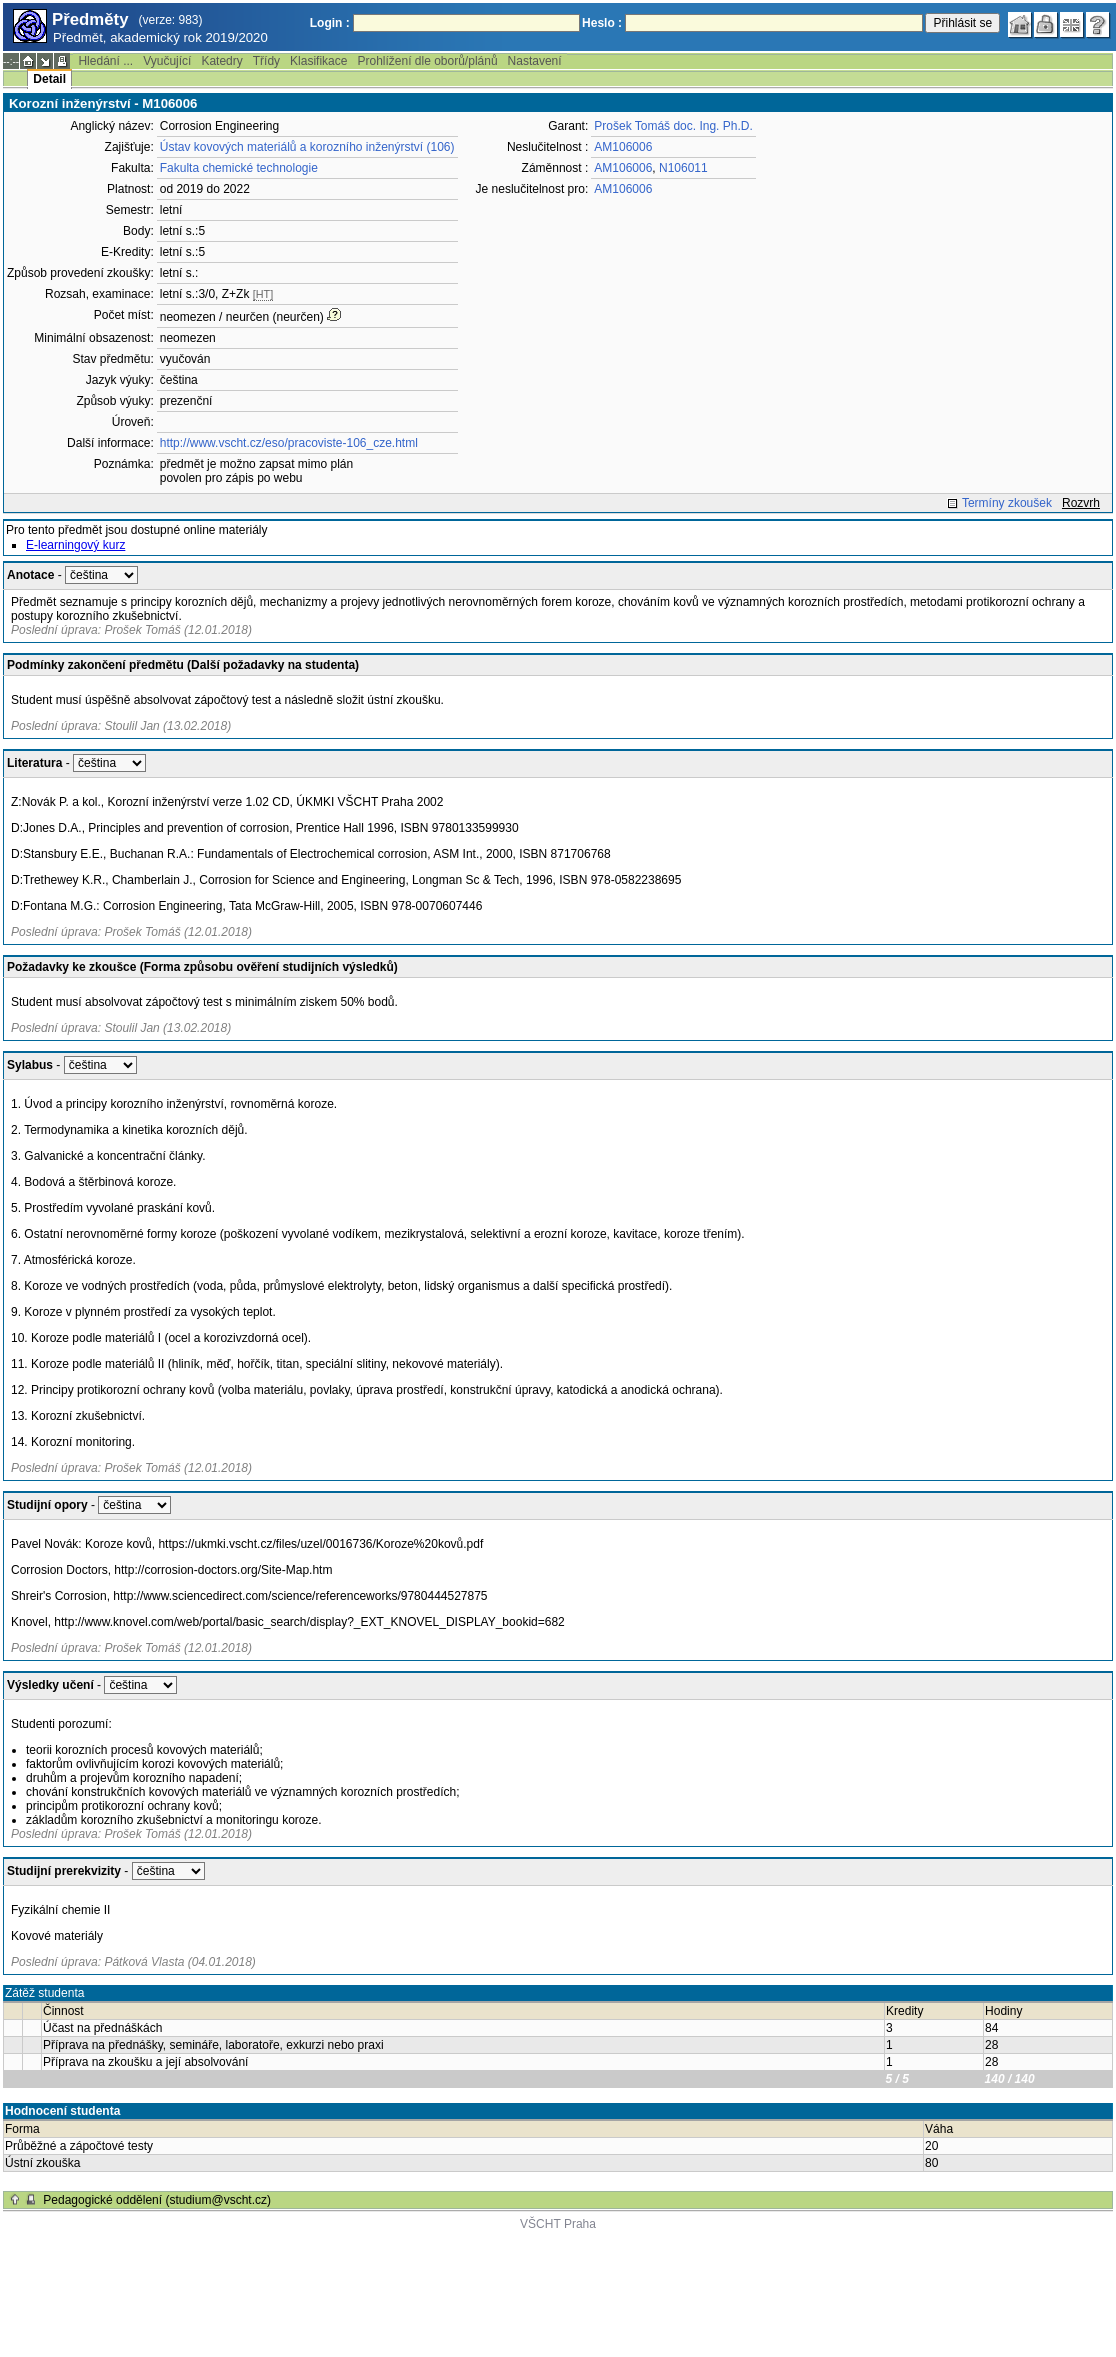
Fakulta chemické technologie (239, 168)
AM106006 (623, 147)
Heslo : (602, 23)
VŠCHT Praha (558, 2224)
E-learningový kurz (75, 545)
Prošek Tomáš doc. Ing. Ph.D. (673, 126)
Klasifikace (318, 61)
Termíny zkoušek (1007, 503)
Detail (49, 79)
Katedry (221, 61)
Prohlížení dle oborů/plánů (427, 61)
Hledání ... (105, 61)
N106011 (683, 168)
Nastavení (535, 61)
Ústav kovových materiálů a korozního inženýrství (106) (307, 147)
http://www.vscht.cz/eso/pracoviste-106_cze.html (289, 443)
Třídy (266, 61)
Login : (330, 23)
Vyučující (167, 61)
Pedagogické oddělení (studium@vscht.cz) (157, 2200)
